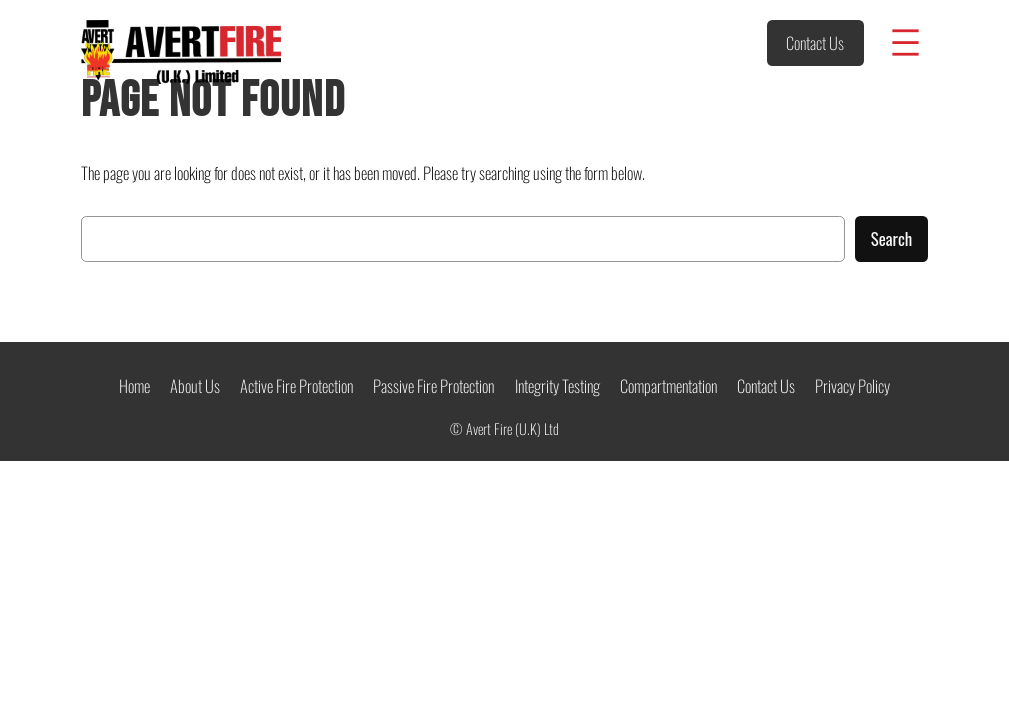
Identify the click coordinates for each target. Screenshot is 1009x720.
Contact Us (815, 42)
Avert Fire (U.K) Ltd (512, 428)
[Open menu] (905, 42)
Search (892, 238)
